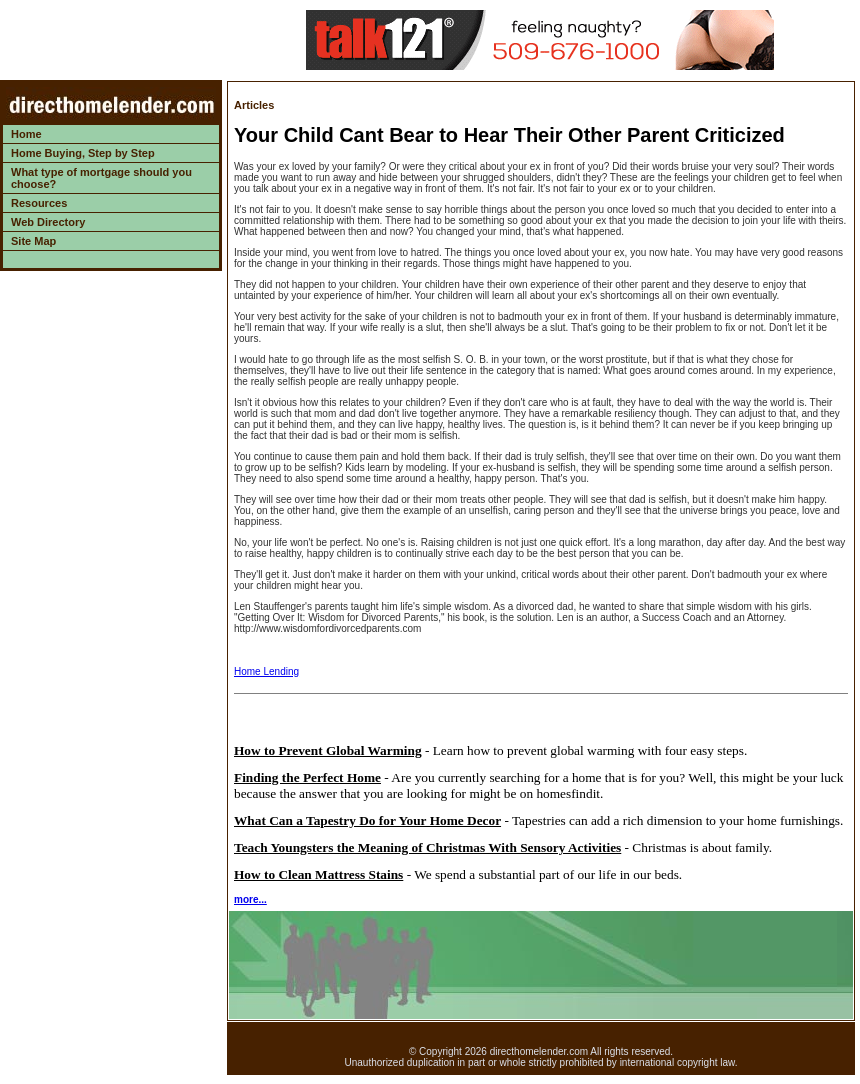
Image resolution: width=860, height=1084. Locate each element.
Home (26, 134)
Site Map (33, 241)
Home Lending (266, 671)
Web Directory (48, 222)
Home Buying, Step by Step (83, 153)
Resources (39, 203)
